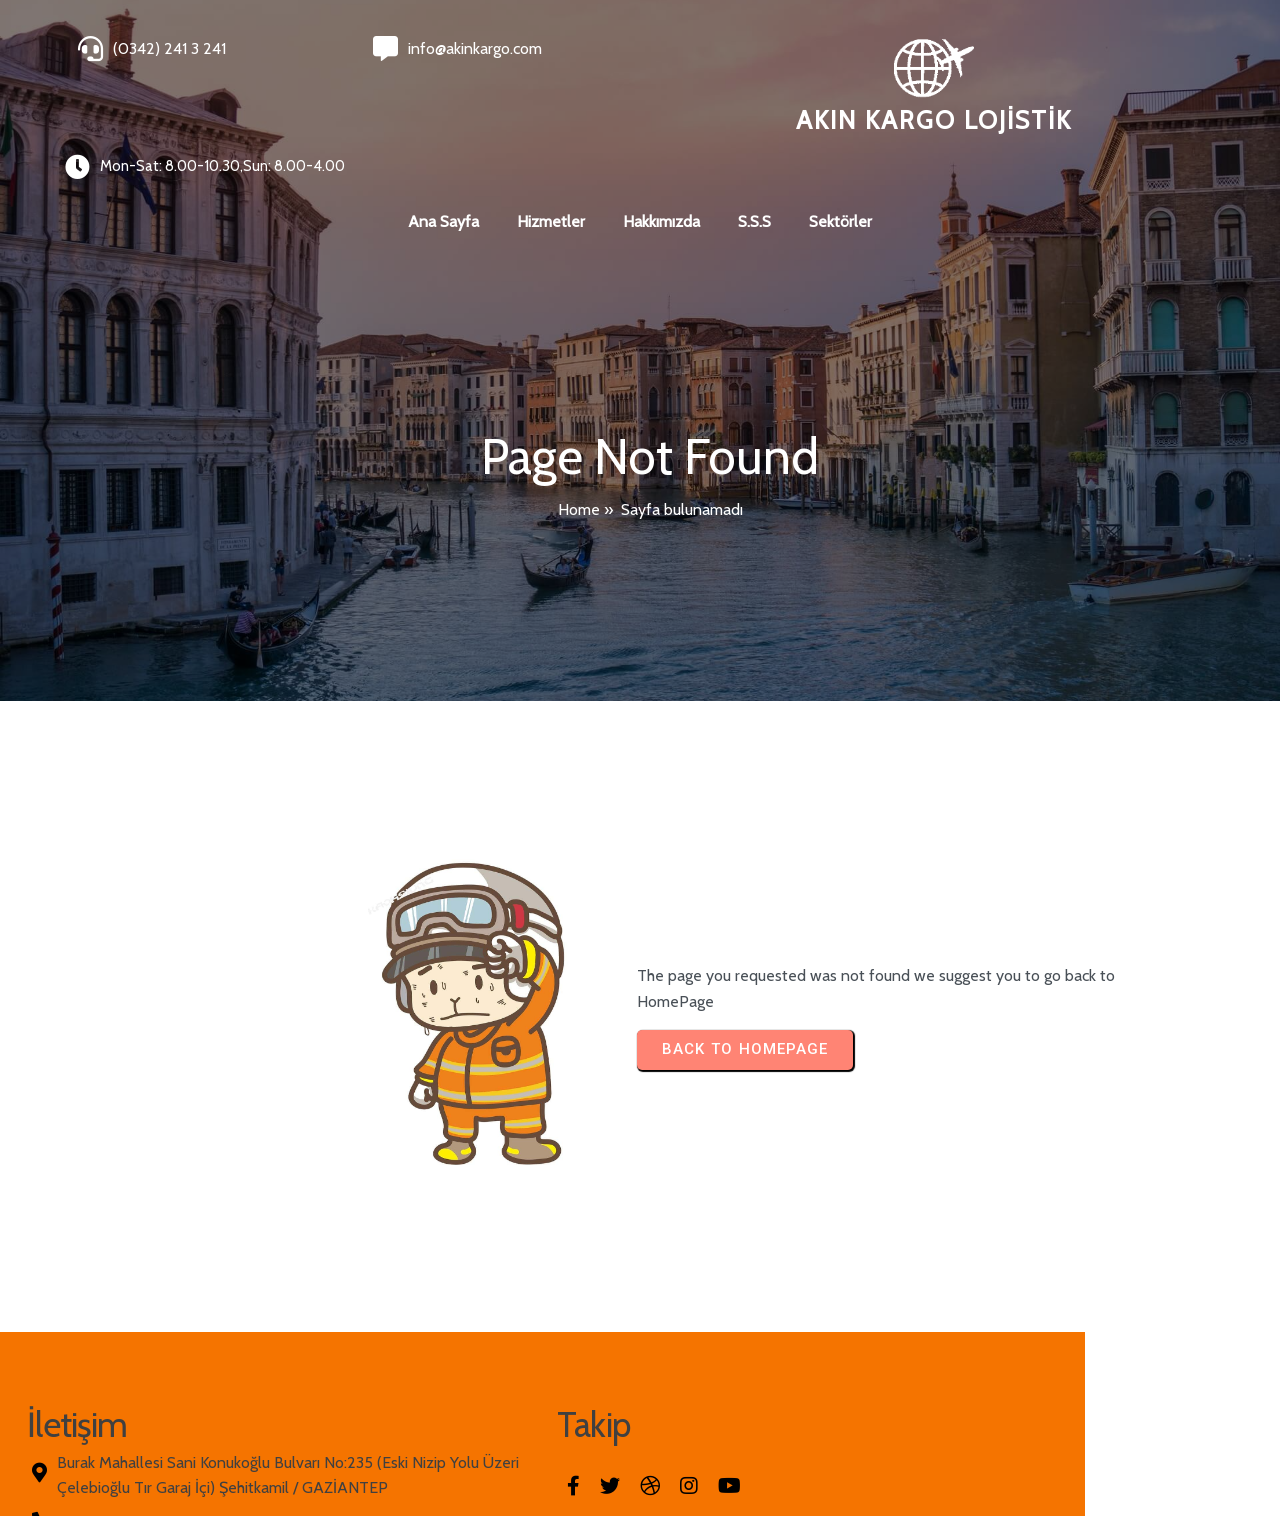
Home (579, 439)
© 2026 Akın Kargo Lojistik (160, 1448)
